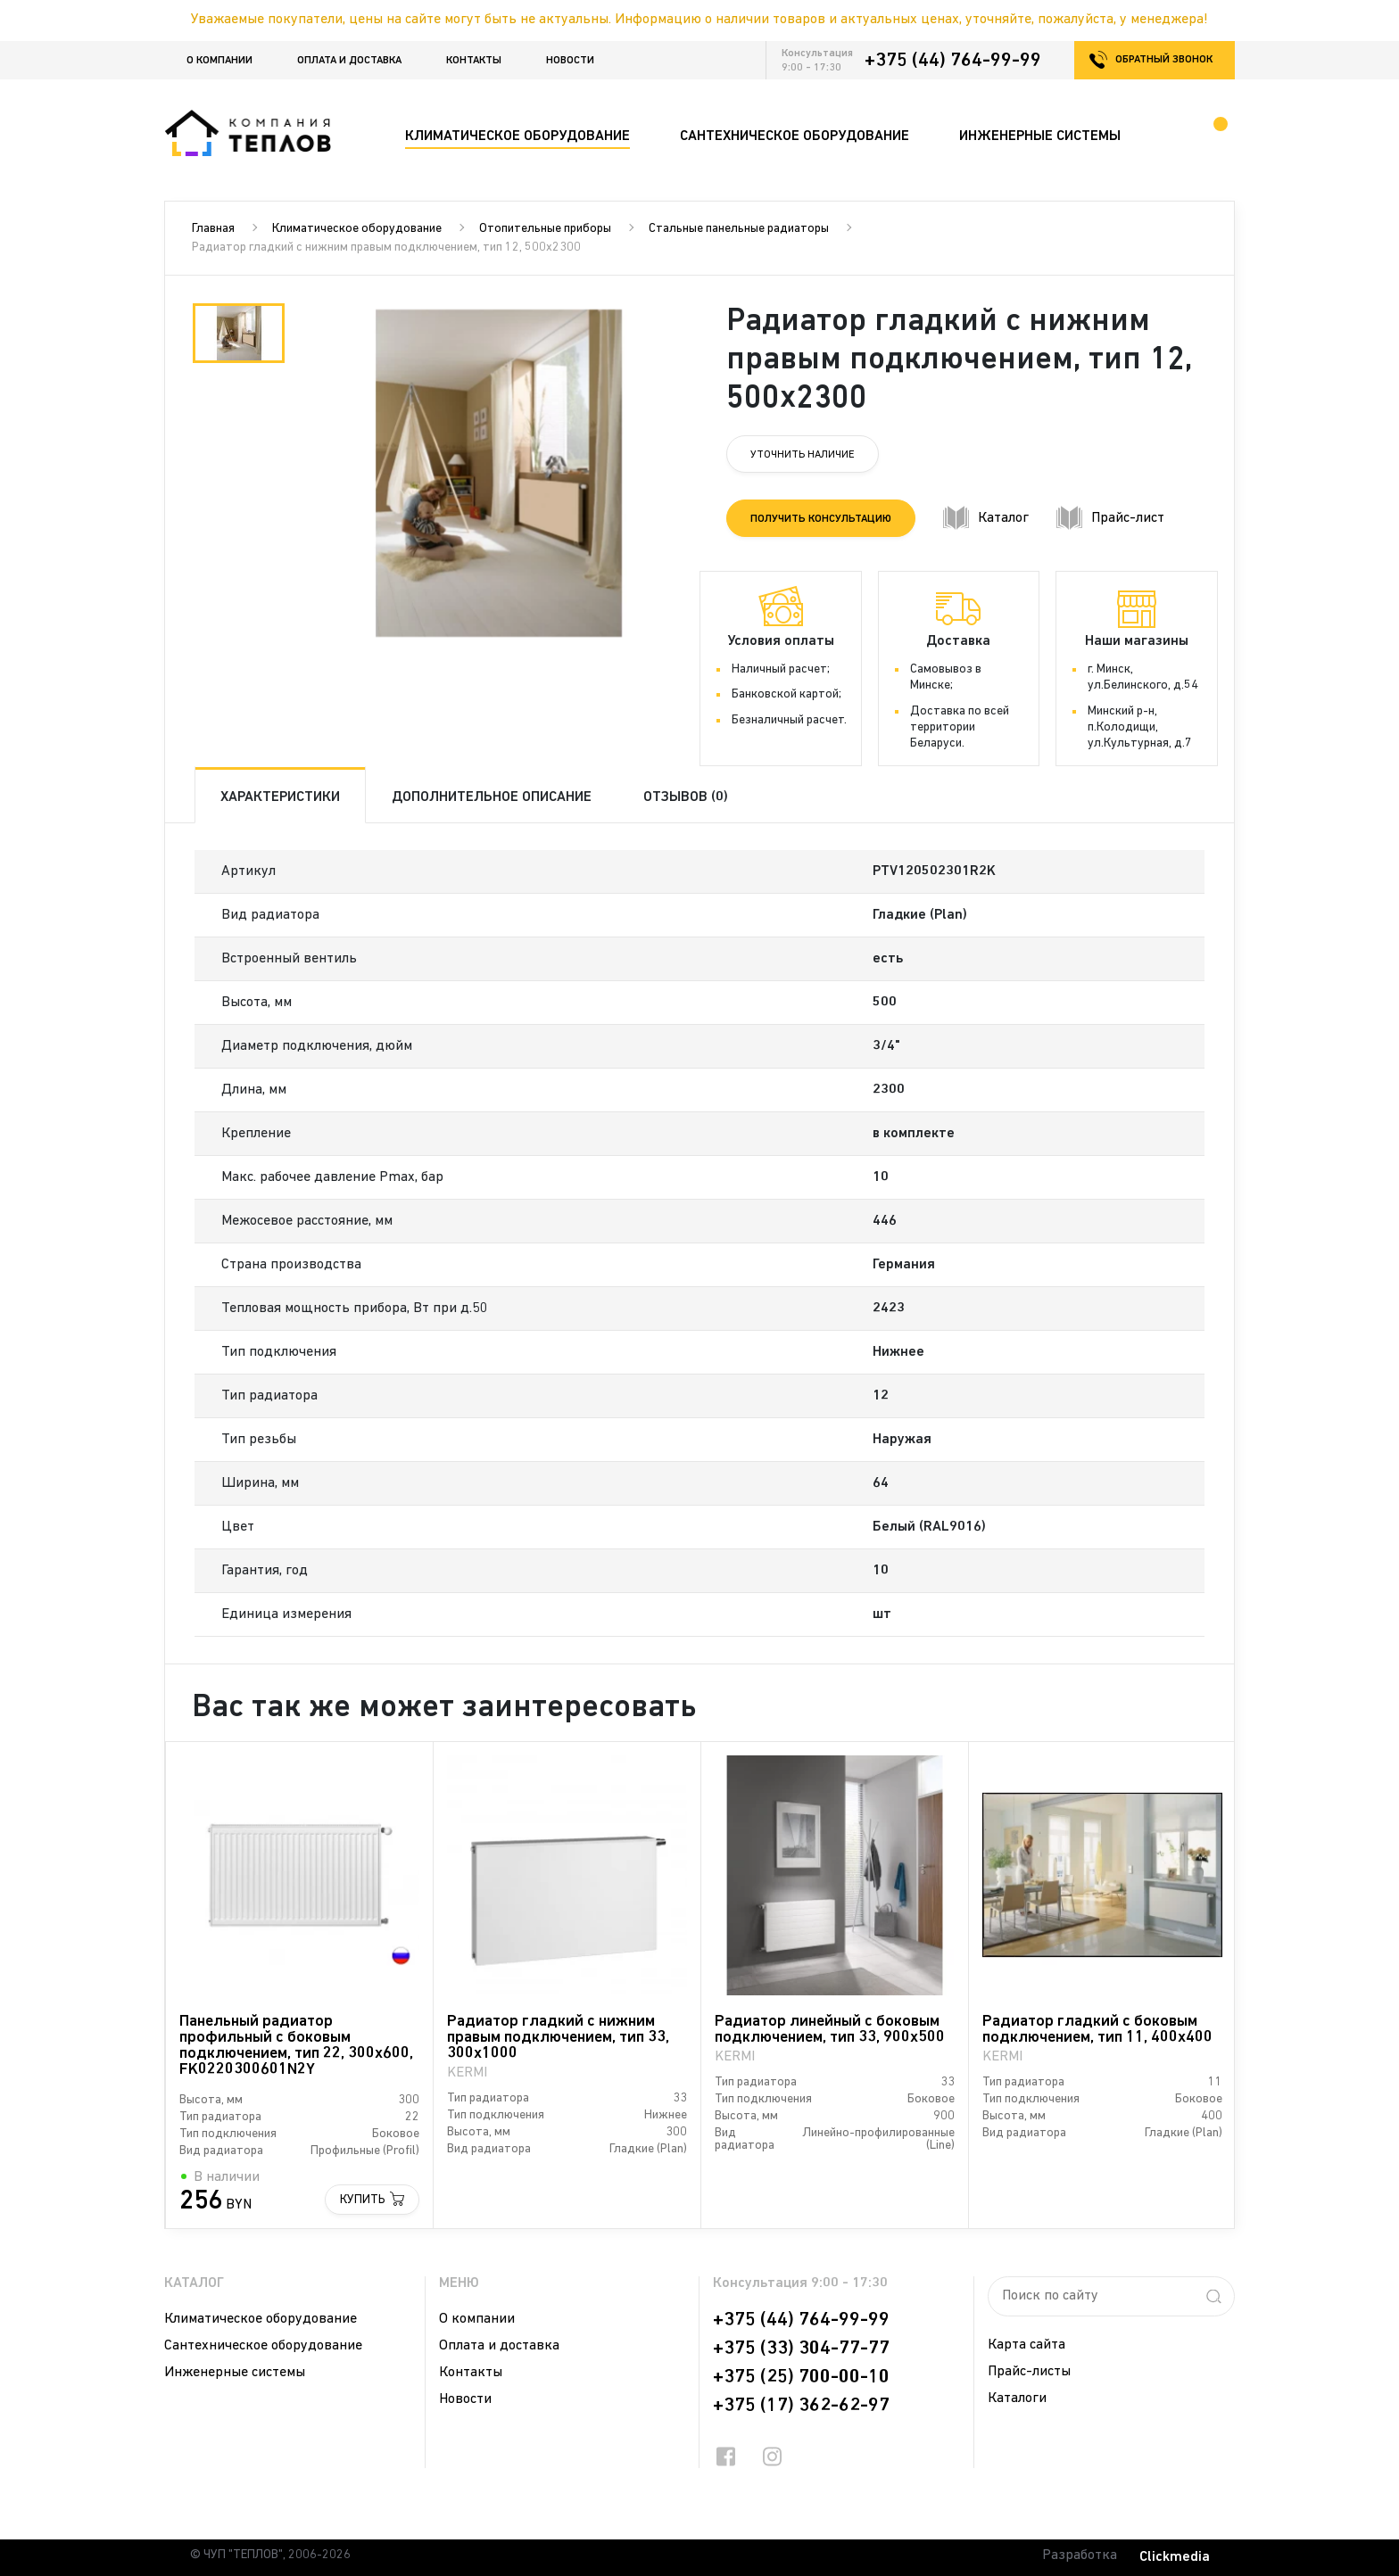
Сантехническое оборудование (263, 2346)
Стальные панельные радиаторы (739, 228)
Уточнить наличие (802, 455)
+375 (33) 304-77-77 (801, 2348)
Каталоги (1017, 2398)
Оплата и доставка (349, 60)
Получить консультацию (820, 519)
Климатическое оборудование (357, 228)
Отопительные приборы (545, 228)
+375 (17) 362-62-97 (801, 2405)
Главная (213, 228)
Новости (570, 60)
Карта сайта (1026, 2345)
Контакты (473, 60)
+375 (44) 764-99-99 (953, 60)
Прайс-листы (1029, 2372)
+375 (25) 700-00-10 (801, 2377)
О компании (219, 60)
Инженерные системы (234, 2372)
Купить (362, 2200)
